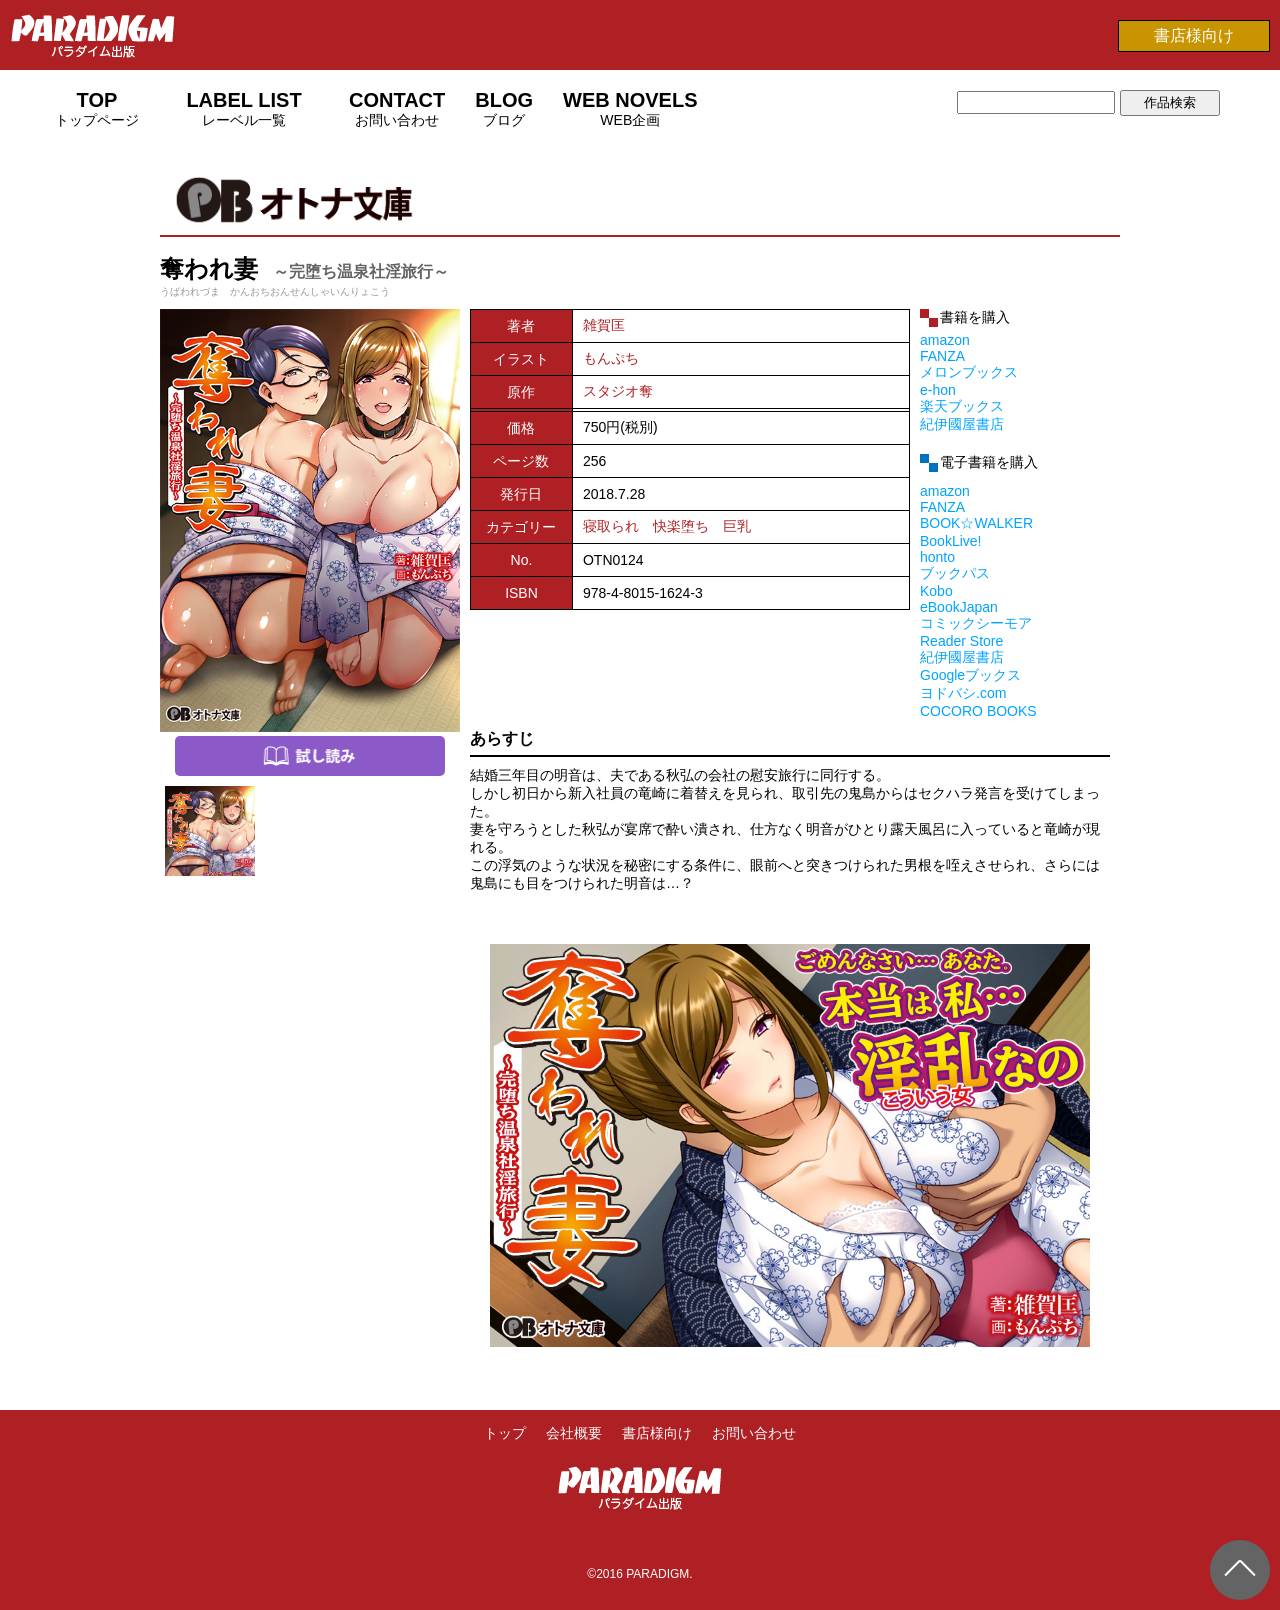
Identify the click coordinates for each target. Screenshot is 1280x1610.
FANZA (942, 356)
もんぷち (611, 358)
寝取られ (611, 526)
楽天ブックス (962, 406)
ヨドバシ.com (963, 693)
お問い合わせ (754, 1433)
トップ (505, 1433)
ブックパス (955, 573)
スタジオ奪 (618, 391)
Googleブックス (970, 675)
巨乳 (737, 526)
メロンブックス (969, 372)
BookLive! (950, 541)
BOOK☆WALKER (976, 523)
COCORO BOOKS (978, 711)
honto (937, 557)
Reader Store (961, 641)
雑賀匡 (604, 325)
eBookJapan (959, 607)
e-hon (938, 390)
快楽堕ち (681, 526)
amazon (945, 340)
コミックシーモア (976, 623)
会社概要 (574, 1433)
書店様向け (1194, 35)
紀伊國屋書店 (962, 424)
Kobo (936, 591)
